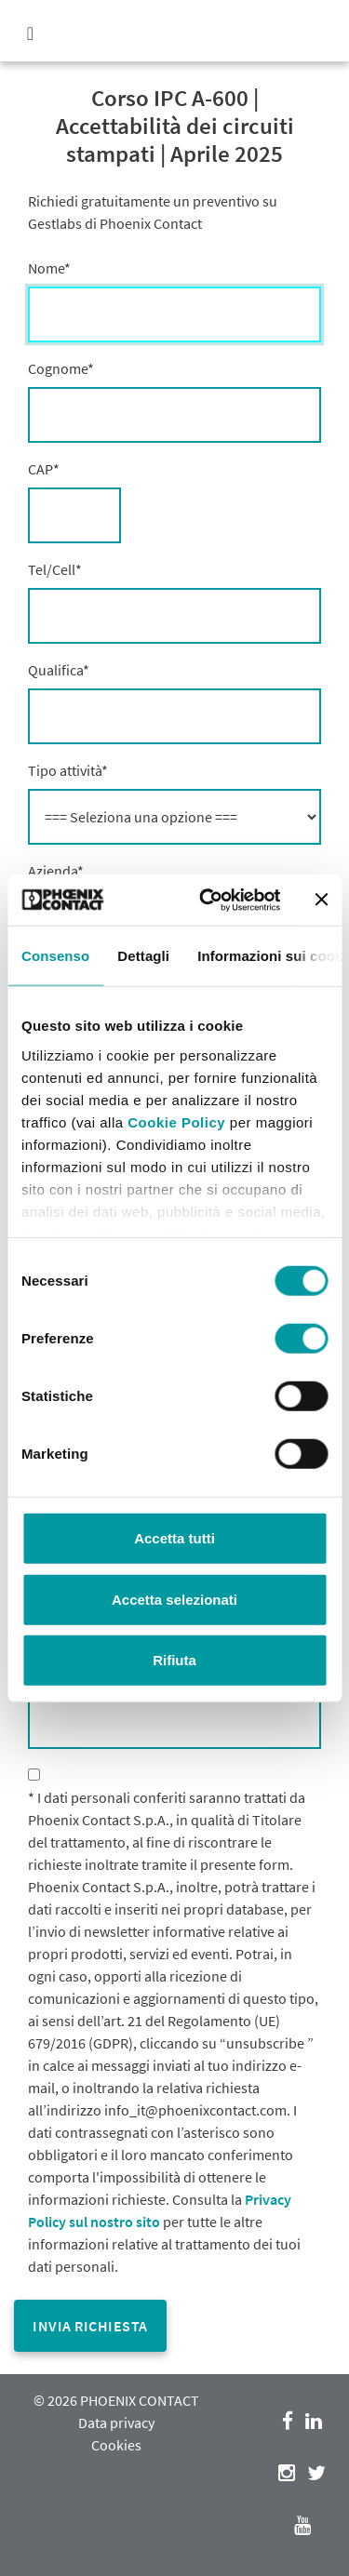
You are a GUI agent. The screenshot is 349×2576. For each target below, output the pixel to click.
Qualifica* (58, 670)
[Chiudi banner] (321, 899)
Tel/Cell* (55, 569)
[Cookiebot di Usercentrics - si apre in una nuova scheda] (208, 900)
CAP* (44, 469)
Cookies (116, 2445)
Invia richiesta (90, 2325)
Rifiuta (174, 1660)
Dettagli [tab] (143, 956)
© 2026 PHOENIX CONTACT (116, 2400)
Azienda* (56, 870)
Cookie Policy (176, 1121)
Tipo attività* (68, 770)
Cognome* (61, 368)
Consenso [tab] (55, 956)
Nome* (49, 268)
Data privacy (116, 2422)
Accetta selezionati (174, 1599)
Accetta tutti (174, 1538)
